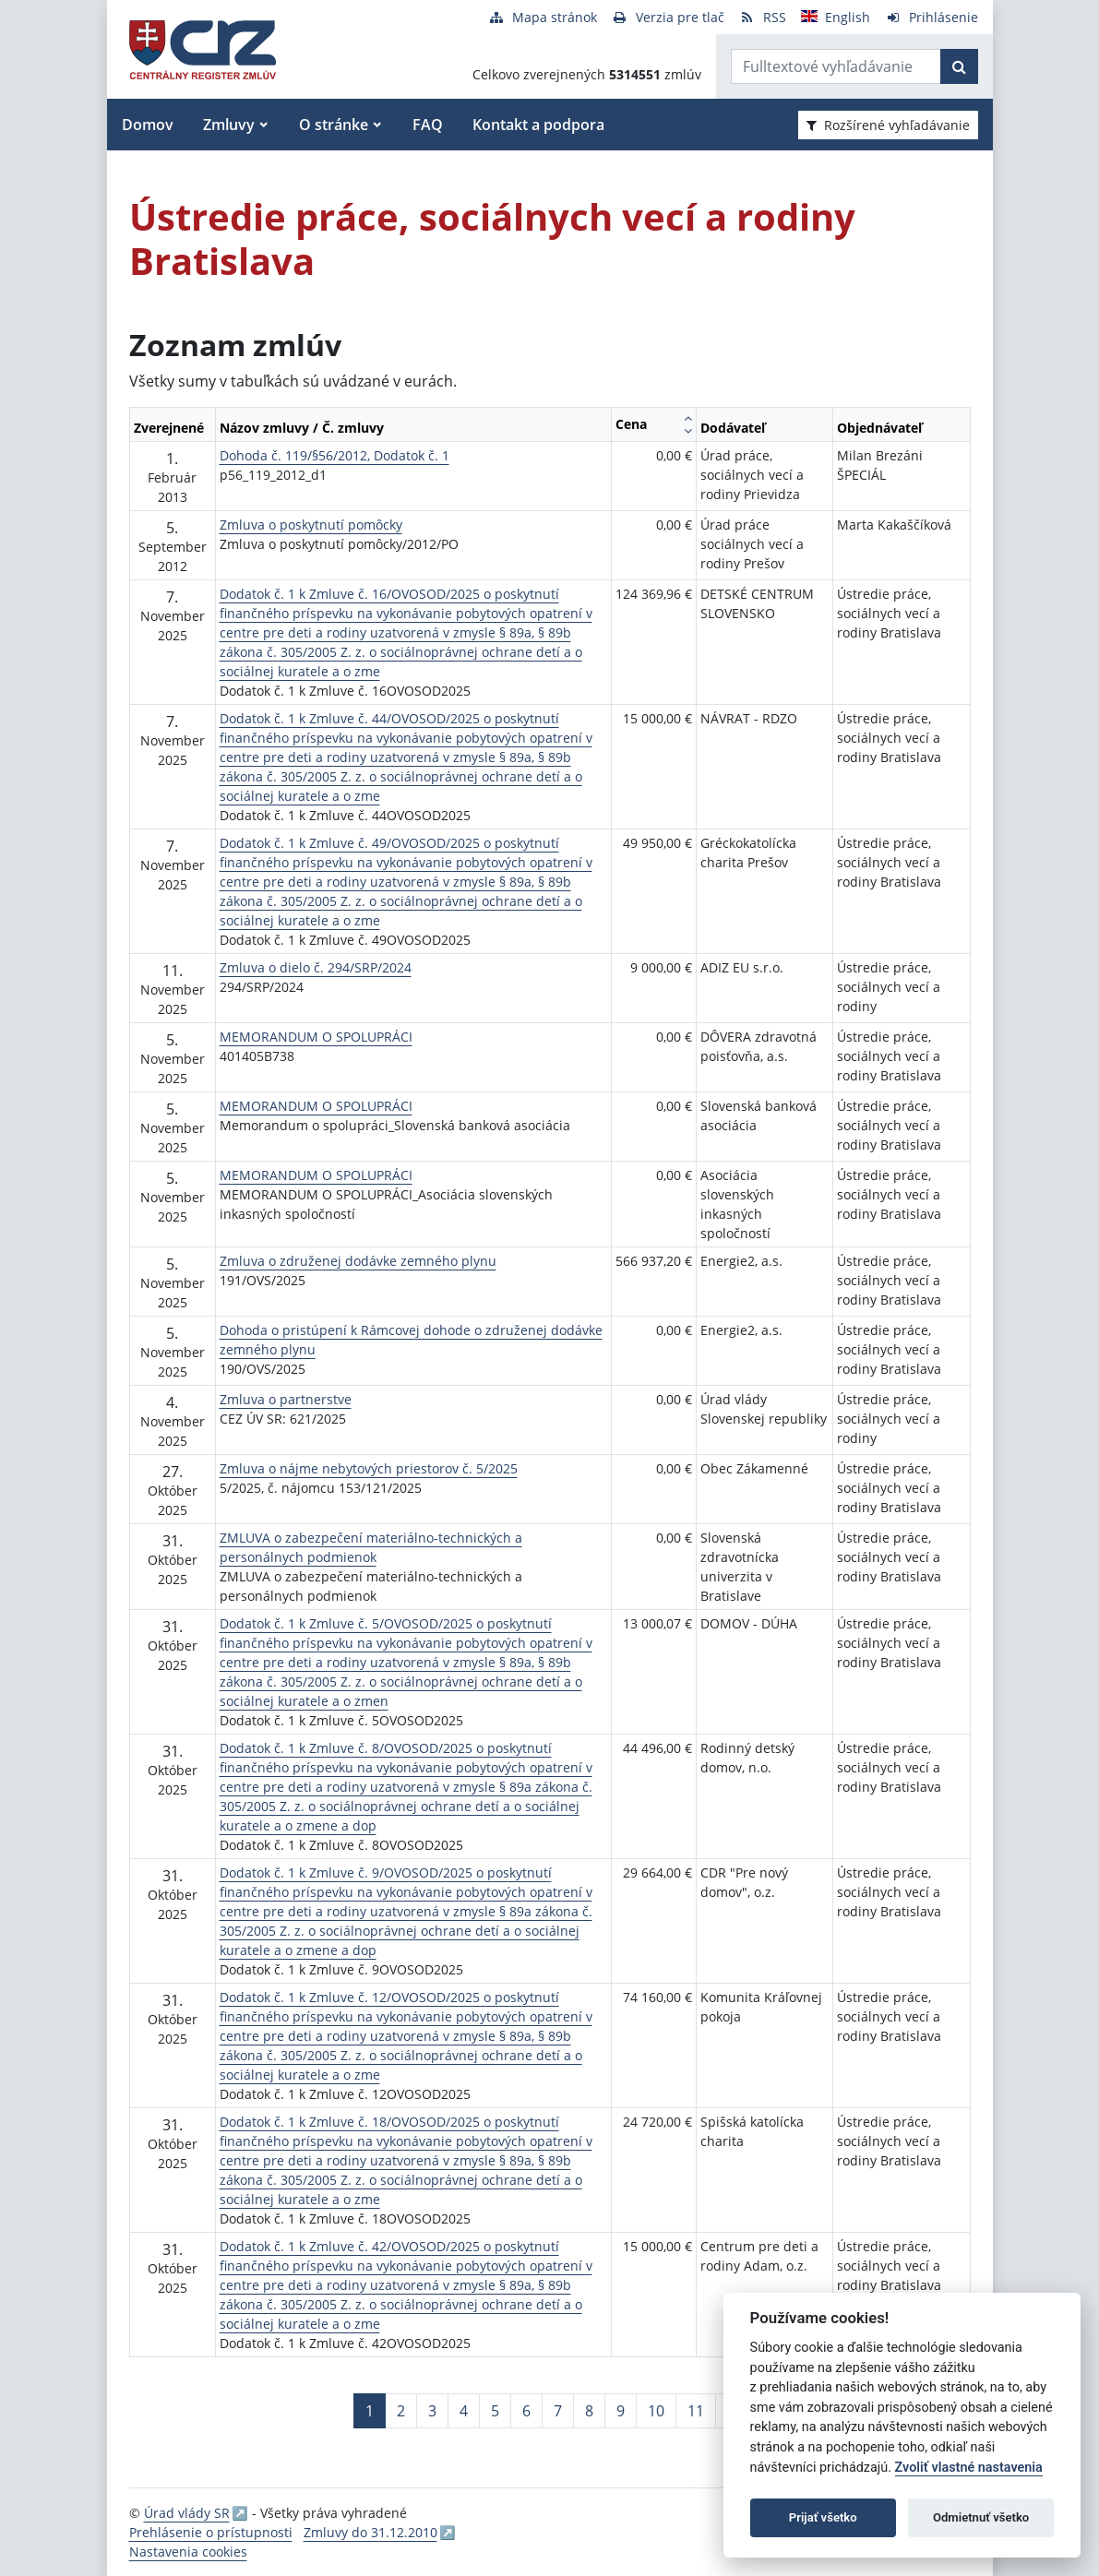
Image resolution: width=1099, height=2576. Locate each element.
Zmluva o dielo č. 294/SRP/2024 (316, 967)
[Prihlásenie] (931, 17)
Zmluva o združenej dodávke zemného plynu (358, 1261)
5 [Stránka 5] (495, 2411)
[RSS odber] (762, 17)
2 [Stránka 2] (401, 2411)
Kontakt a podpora (538, 124)
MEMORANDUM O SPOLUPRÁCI (316, 1036)
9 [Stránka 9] (620, 2411)
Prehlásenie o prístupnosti (211, 2532)
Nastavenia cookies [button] (188, 2551)
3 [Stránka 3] (432, 2411)
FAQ (427, 124)
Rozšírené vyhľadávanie (888, 125)
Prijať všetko (823, 2517)
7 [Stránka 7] (558, 2411)
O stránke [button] (333, 124)
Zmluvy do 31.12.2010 (370, 2532)
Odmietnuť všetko (981, 2517)
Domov (147, 124)
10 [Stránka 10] (656, 2411)
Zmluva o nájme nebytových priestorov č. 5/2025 (369, 1468)
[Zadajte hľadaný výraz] (836, 66)
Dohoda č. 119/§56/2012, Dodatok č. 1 (334, 455)
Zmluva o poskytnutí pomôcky (311, 524)
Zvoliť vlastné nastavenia (969, 2467)
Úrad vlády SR (187, 2513)
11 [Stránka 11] (695, 2411)
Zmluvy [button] (229, 124)
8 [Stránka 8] (589, 2411)
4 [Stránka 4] (464, 2411)
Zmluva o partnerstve (286, 1399)
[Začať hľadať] (959, 66)
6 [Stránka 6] (526, 2411)
